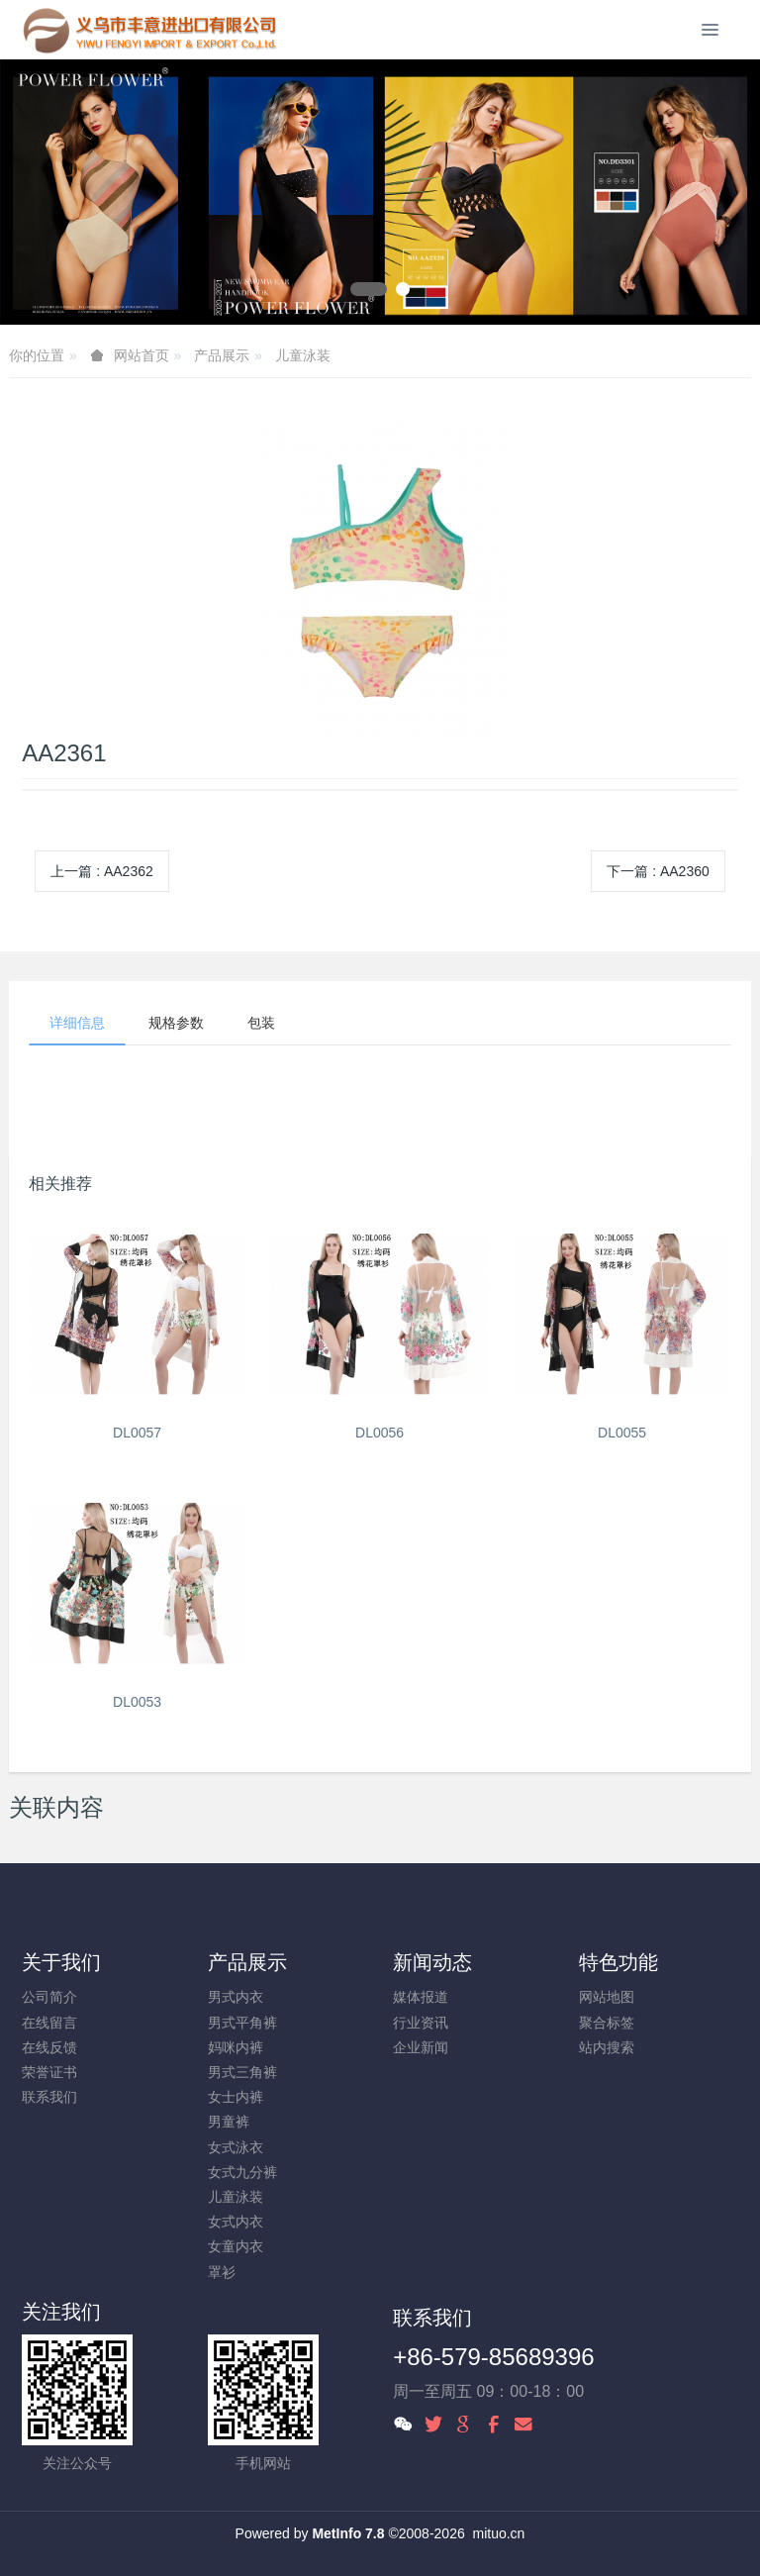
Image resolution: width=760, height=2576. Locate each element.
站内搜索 (606, 2047)
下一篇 (658, 871)
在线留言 (49, 2023)
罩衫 (222, 2272)
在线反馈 (49, 2047)
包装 (261, 1023)
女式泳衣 (235, 2147)
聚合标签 (606, 2023)
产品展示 (221, 355)
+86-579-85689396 (494, 2356)
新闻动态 (432, 1962)
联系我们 (49, 2097)
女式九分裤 (242, 2172)
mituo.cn (498, 2533)
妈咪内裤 (235, 2047)
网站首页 (141, 355)
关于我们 (61, 1962)
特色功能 (618, 1962)
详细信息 (77, 1023)
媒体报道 (420, 1997)
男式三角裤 (242, 2072)
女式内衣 (235, 2221)
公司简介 (49, 1997)
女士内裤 (235, 2097)
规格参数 (176, 1023)
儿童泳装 (303, 355)
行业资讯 (420, 2023)
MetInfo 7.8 (348, 2533)
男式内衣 (235, 1997)
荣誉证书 (49, 2072)
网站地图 (606, 1997)
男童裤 (228, 2122)
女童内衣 (235, 2246)
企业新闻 (420, 2047)
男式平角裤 (242, 2023)
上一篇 (101, 871)
